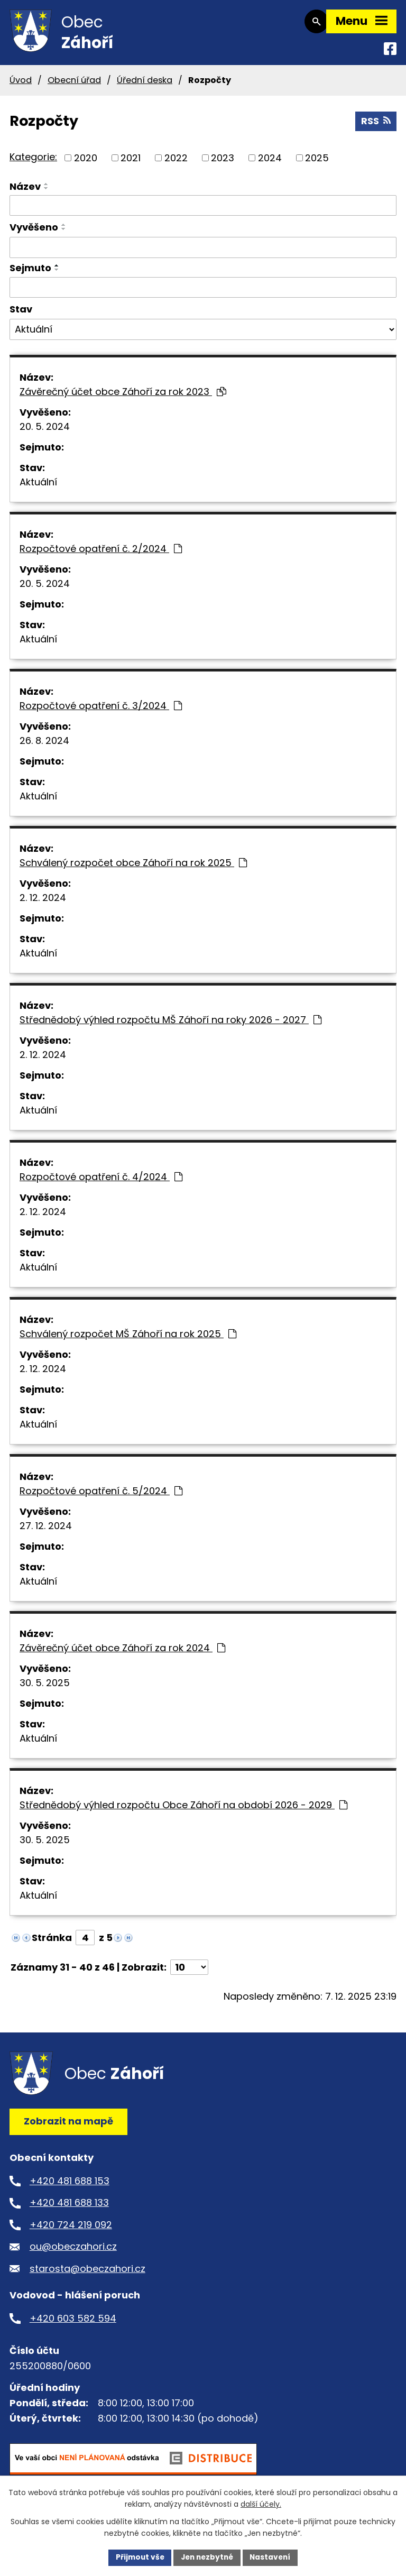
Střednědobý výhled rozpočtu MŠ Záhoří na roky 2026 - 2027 (170, 1025)
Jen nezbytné (207, 2557)
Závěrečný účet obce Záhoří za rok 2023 (123, 397)
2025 (317, 163)
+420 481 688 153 (69, 2186)
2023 (222, 163)
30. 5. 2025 (45, 1688)
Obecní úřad (74, 85)
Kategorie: (33, 162)
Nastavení (273, 2557)
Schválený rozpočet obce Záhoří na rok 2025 (133, 868)
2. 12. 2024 (43, 903)
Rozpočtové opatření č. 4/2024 (101, 1182)
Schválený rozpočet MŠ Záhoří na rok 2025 (128, 1339)
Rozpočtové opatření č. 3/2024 (101, 711)
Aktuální (38, 487)
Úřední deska (144, 85)
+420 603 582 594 (73, 2323)
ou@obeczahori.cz (73, 2251)
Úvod (21, 85)
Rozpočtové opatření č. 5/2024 (101, 1496)
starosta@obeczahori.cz (87, 2273)
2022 (176, 163)
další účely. (261, 2504)
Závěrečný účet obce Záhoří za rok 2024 (122, 1653)
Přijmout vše (137, 2557)
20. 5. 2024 (45, 432)
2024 (270, 163)
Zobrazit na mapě (68, 2126)
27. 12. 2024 (46, 1531)
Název (25, 191)
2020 (85, 163)
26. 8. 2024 (44, 746)
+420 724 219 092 (71, 2230)
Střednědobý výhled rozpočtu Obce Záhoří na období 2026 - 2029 (183, 1810)
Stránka (52, 1943)
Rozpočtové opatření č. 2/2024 (101, 554)
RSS (376, 126)
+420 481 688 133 (69, 2207)
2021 (131, 163)
